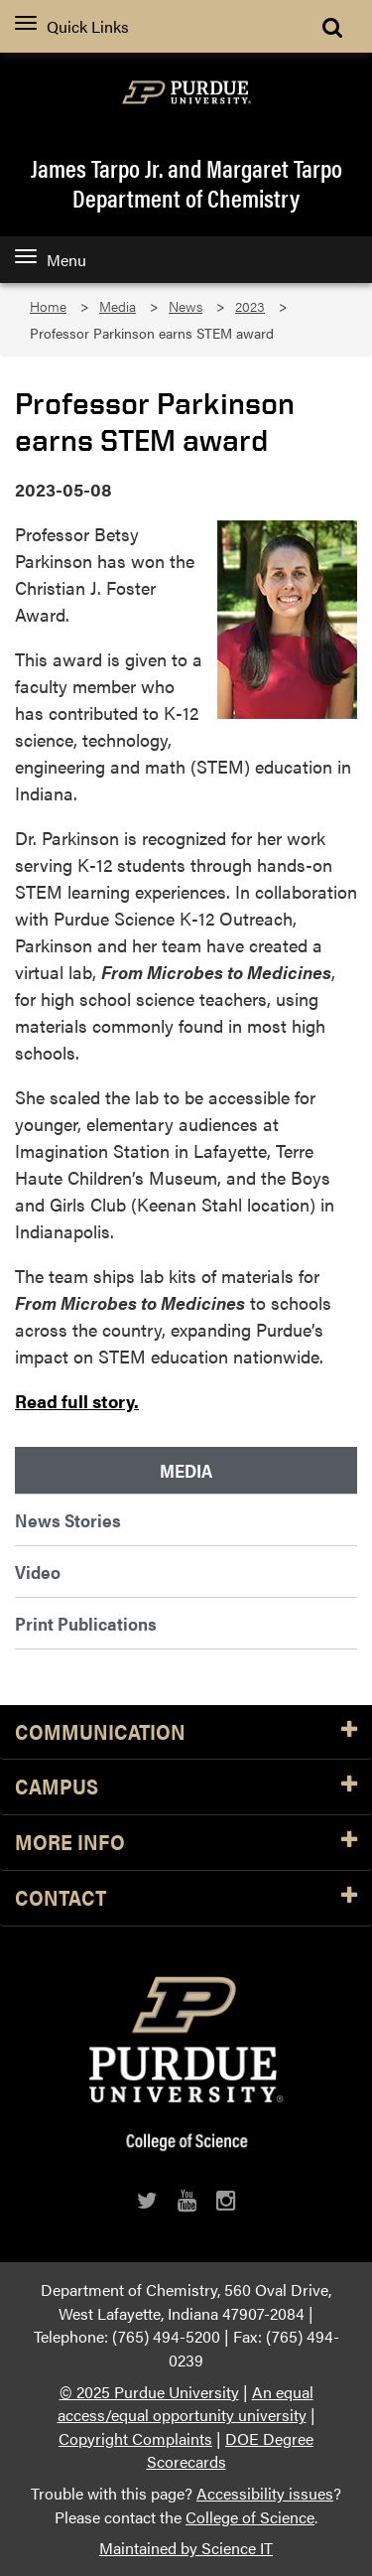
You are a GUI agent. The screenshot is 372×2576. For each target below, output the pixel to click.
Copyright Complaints (135, 2438)
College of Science (250, 2516)
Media (117, 306)
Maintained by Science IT (186, 2547)
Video (38, 1571)
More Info (186, 1842)
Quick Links (72, 26)
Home (48, 306)
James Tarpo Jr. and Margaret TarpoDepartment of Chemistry (186, 183)
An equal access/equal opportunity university (185, 2403)
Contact (186, 1898)
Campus (186, 1787)
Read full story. (77, 1400)
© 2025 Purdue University (149, 2391)
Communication (186, 1732)
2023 (250, 306)
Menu (50, 259)
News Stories (68, 1519)
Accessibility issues (264, 2493)
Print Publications (86, 1623)
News (185, 306)
